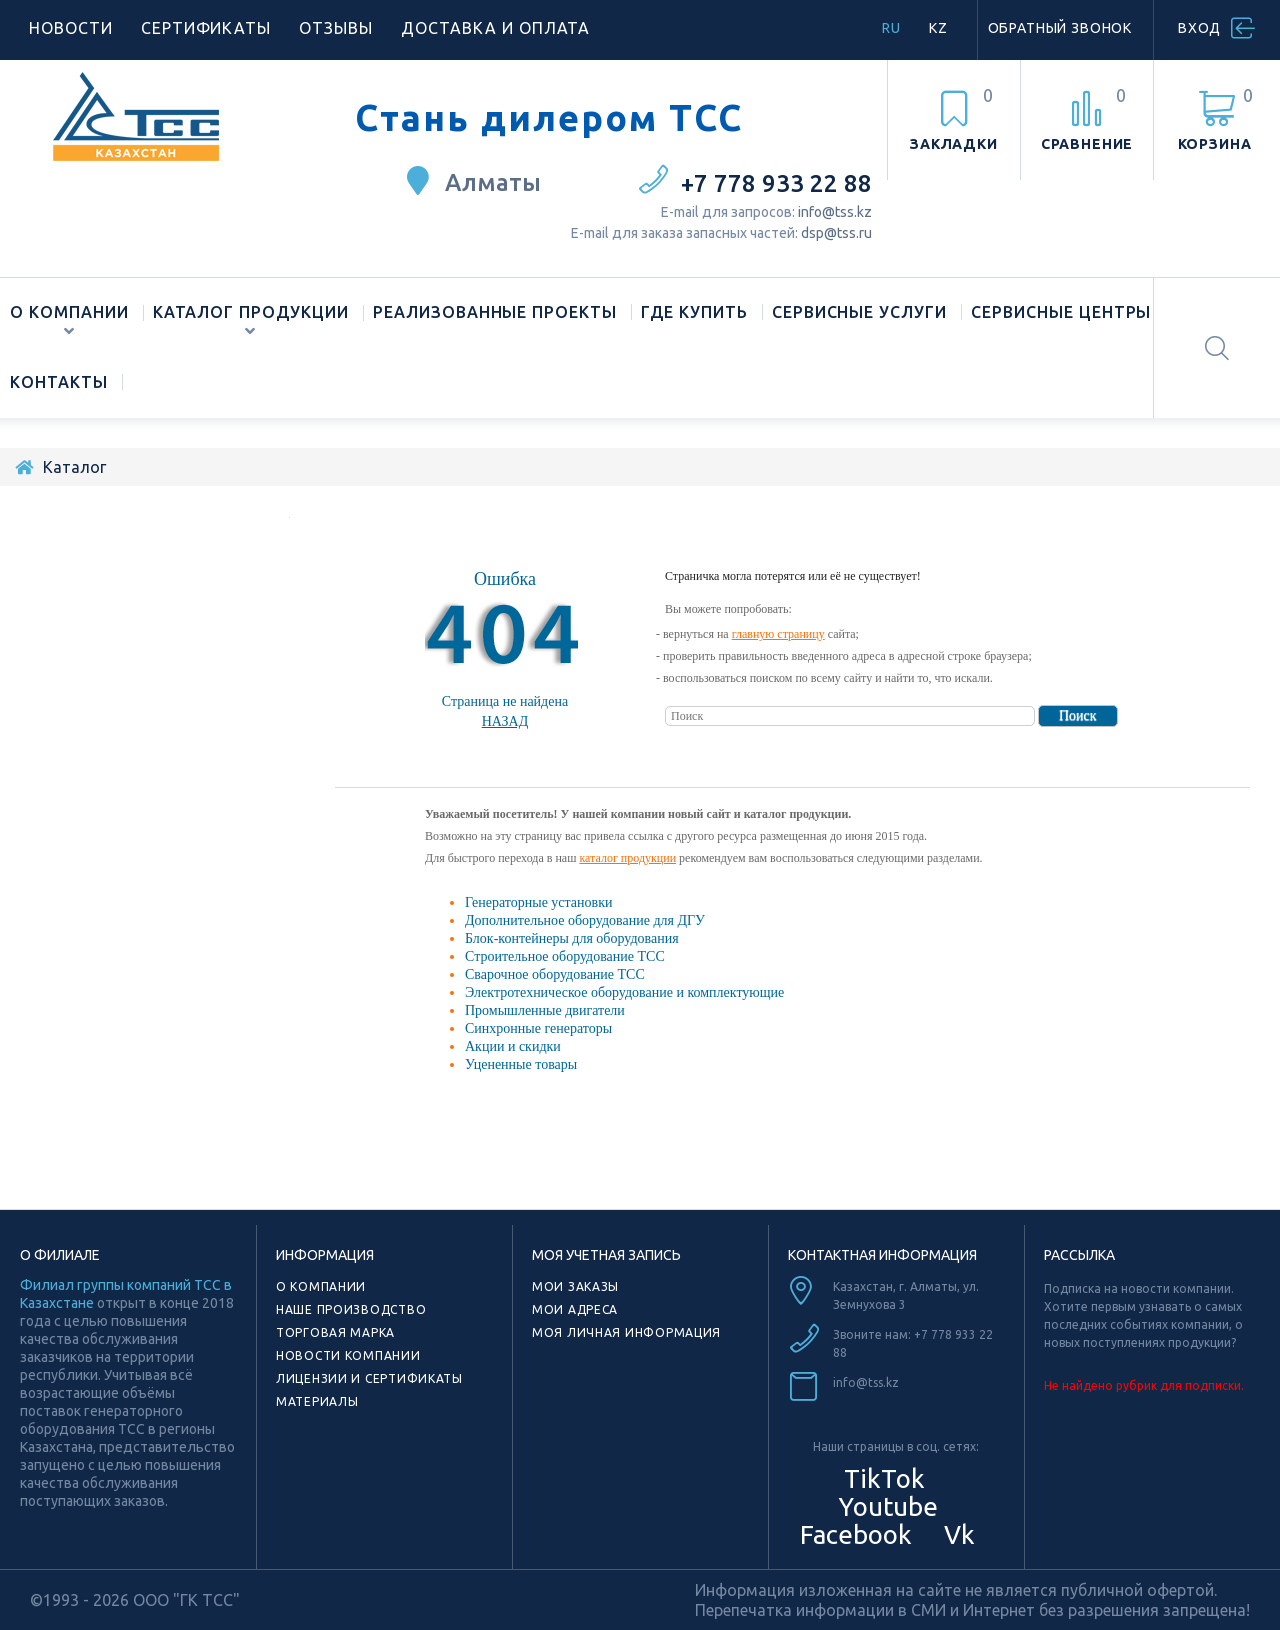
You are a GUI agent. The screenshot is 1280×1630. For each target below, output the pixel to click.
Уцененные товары (521, 1064)
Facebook (853, 1534)
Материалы (317, 1401)
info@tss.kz (835, 212)
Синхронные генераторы (538, 1028)
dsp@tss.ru (836, 233)
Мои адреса (575, 1309)
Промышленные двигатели (545, 1010)
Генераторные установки (538, 902)
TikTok (884, 1478)
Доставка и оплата (495, 28)
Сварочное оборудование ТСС (555, 974)
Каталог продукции (251, 312)
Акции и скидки (513, 1046)
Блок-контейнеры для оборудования (572, 938)
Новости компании (348, 1355)
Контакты (59, 382)
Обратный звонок (1060, 28)
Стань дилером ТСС (549, 118)
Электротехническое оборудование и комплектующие (624, 992)
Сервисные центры (1061, 312)
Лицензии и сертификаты (369, 1378)
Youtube (885, 1506)
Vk (956, 1534)
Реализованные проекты (495, 312)
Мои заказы (575, 1286)
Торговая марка (335, 1332)
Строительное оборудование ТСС (565, 956)
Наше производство (351, 1309)
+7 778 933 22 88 (776, 183)
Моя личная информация (626, 1332)
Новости (71, 28)
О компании (69, 312)
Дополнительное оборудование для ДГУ (585, 920)
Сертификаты (206, 28)
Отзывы (336, 28)
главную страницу (778, 634)
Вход (1199, 28)
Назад (505, 721)
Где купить (694, 312)
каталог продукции (627, 858)
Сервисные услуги (859, 312)
